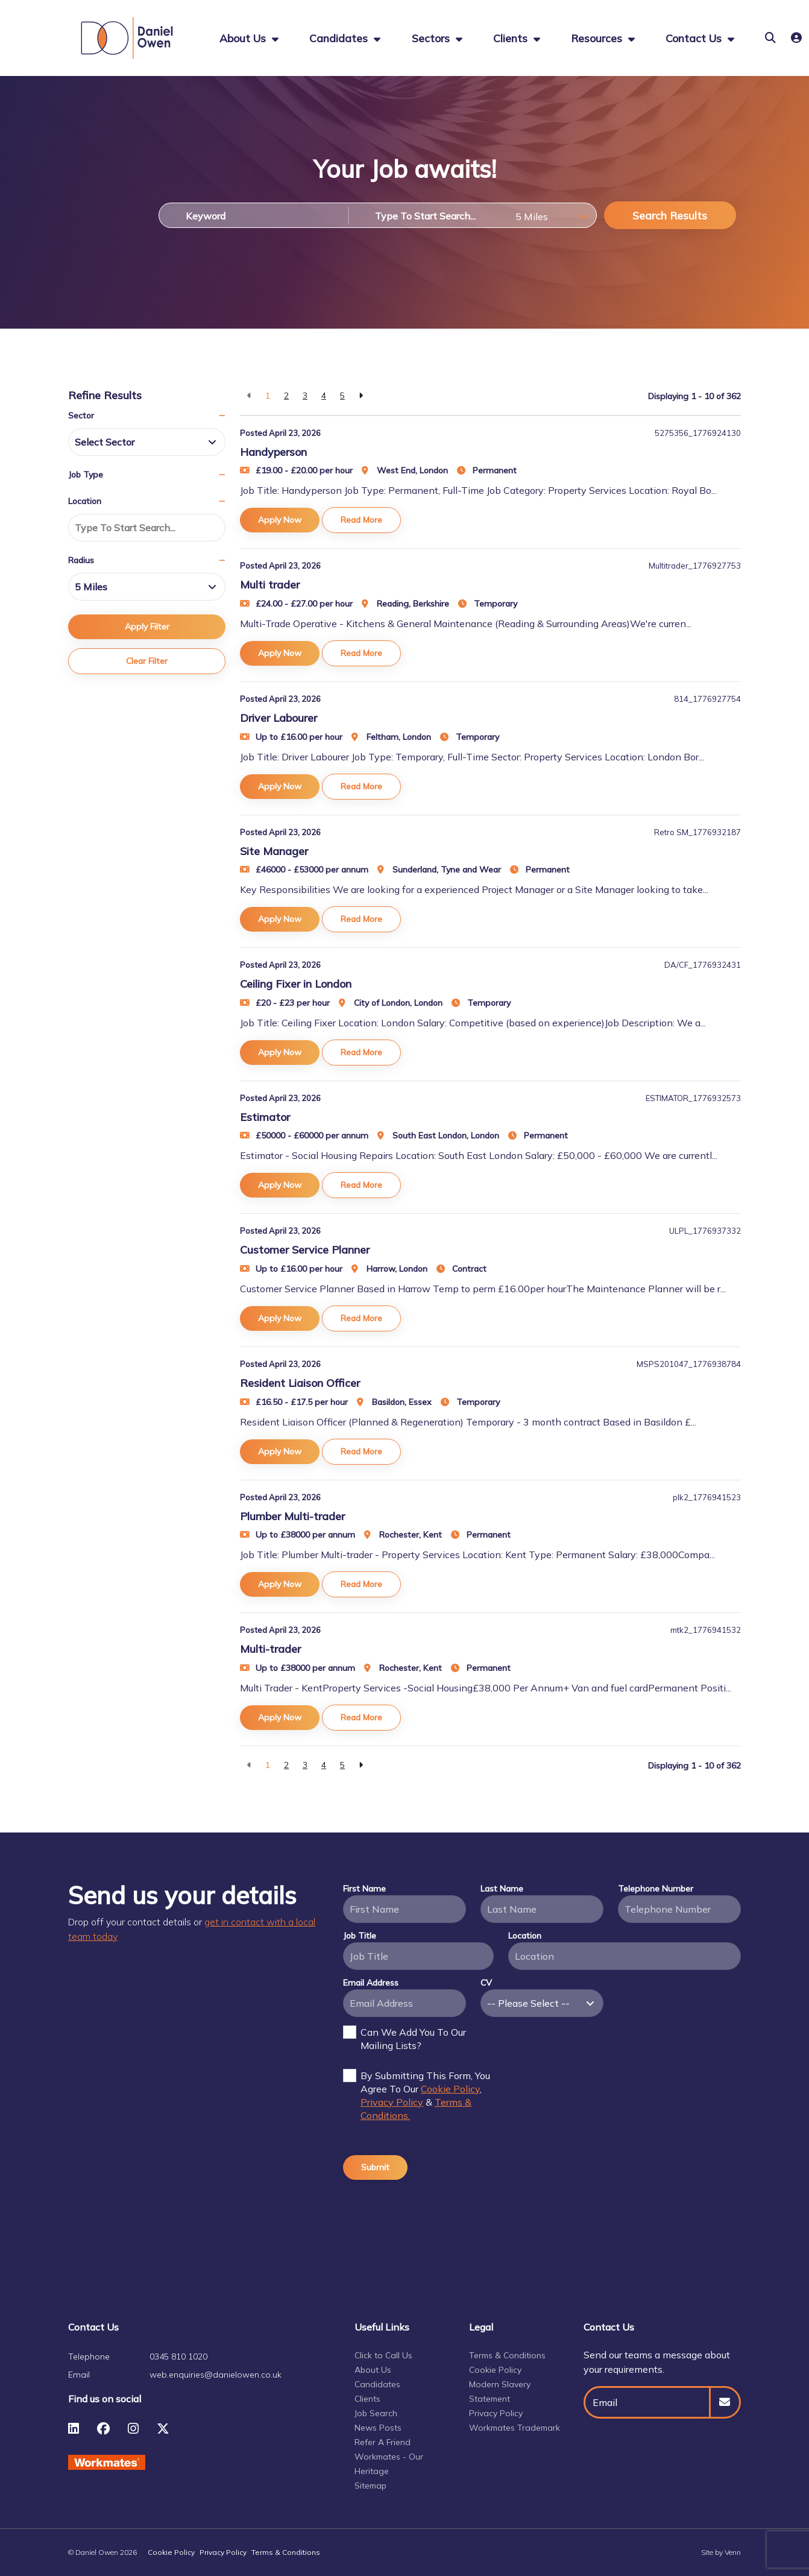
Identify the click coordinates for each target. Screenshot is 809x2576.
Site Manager (274, 851)
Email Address (370, 1982)
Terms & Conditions (507, 2355)
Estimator (265, 1117)
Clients (511, 38)
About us (244, 38)
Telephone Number (655, 1888)
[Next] (360, 396)
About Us (372, 2369)
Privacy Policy (391, 2102)
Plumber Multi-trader (292, 1516)
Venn (733, 2552)
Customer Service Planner (305, 1250)
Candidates (340, 38)
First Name (364, 1888)
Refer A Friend (382, 2442)
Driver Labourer (278, 718)
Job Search (375, 2413)
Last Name (501, 1888)
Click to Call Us (383, 2355)
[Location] (428, 215)
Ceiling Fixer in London (295, 984)
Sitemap (370, 2485)
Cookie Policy (450, 2089)
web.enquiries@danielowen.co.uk (216, 2374)
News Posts (377, 2427)
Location (524, 1935)
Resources (598, 38)
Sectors (432, 38)
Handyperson (273, 452)
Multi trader (270, 585)
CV (486, 1982)
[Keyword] (253, 215)
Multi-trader (270, 1649)
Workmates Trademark (514, 2427)
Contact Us (695, 38)
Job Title (359, 1935)
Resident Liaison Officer (300, 1383)
